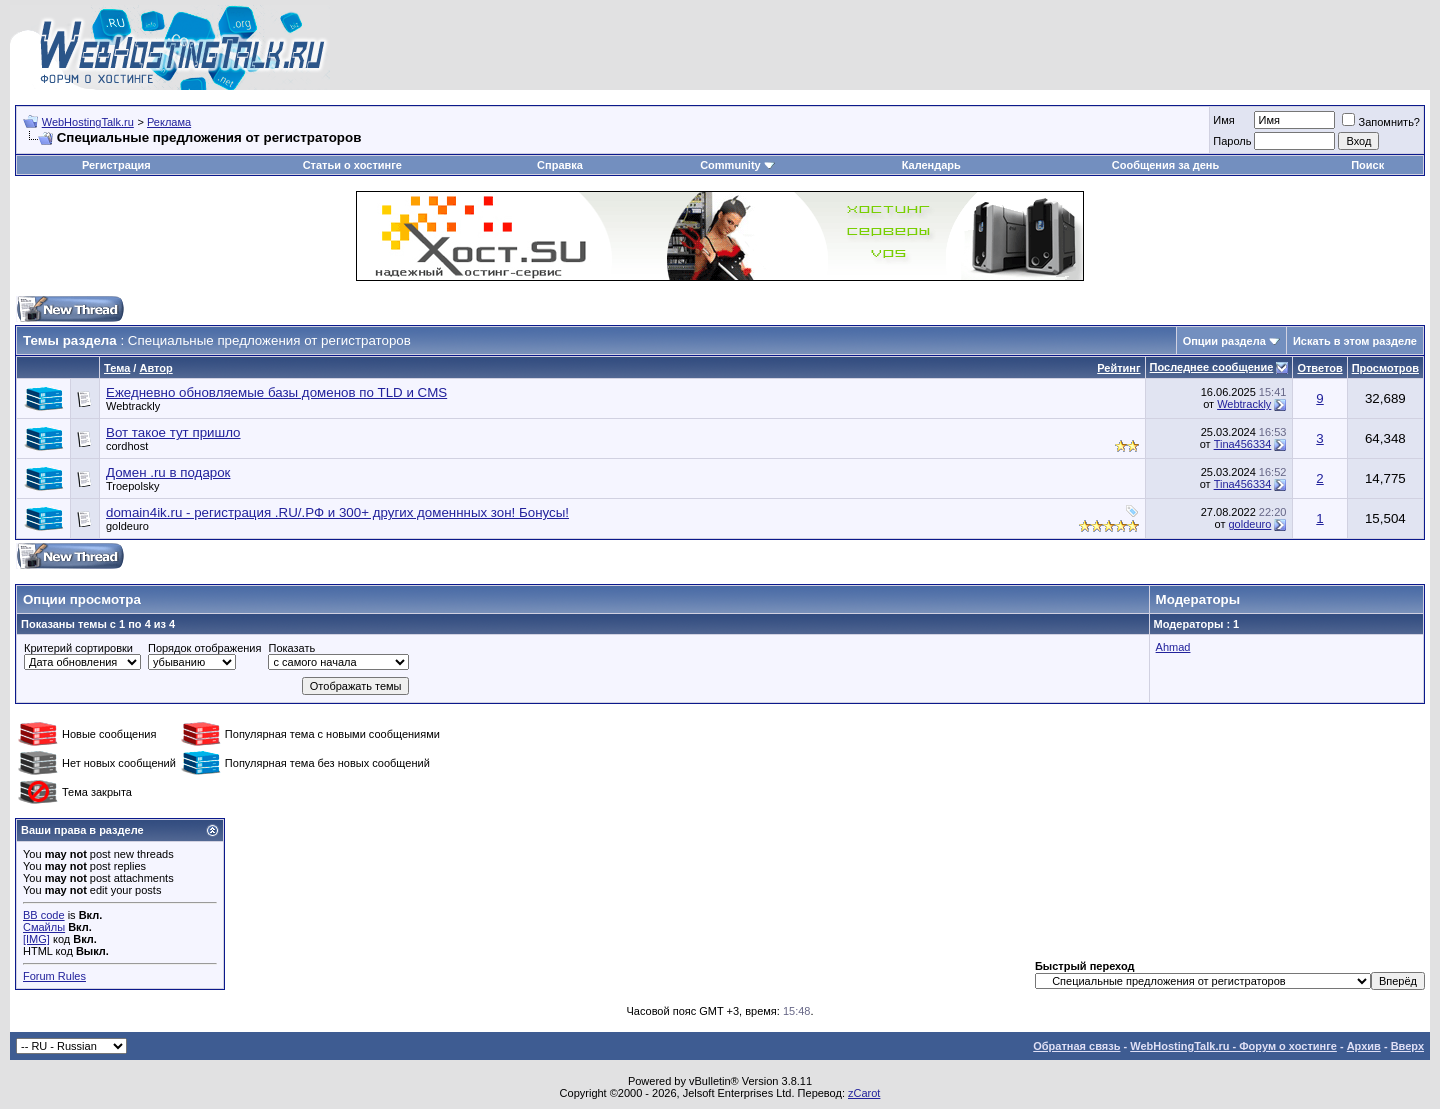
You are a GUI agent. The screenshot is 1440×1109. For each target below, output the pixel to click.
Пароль (1232, 141)
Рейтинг (1118, 368)
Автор (155, 368)
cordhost (127, 446)
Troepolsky (132, 486)
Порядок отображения (204, 648)
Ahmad (1173, 647)
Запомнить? (1381, 122)
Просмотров (1385, 368)
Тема (117, 368)
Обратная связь (1076, 1046)
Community (737, 165)
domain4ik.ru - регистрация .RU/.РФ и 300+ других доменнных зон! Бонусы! (337, 512)
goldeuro (127, 526)
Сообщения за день (1165, 165)
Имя (1223, 120)
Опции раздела (1224, 341)
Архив (1364, 1046)
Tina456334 (1243, 444)
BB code (44, 915)
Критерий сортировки (78, 648)
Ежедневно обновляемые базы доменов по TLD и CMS (276, 392)
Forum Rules (54, 976)
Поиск (1367, 165)
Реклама (169, 122)
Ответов (1319, 368)
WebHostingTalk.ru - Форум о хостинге (1233, 1046)
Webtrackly (133, 406)
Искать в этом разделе (1355, 341)
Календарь (931, 165)
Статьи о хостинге (352, 165)
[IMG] (36, 939)
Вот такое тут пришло (173, 432)
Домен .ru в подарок (168, 472)
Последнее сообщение (1212, 367)
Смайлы (44, 927)
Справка (560, 165)
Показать (291, 648)
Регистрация (116, 165)
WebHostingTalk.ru (88, 122)
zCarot (864, 1093)
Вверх (1407, 1046)
